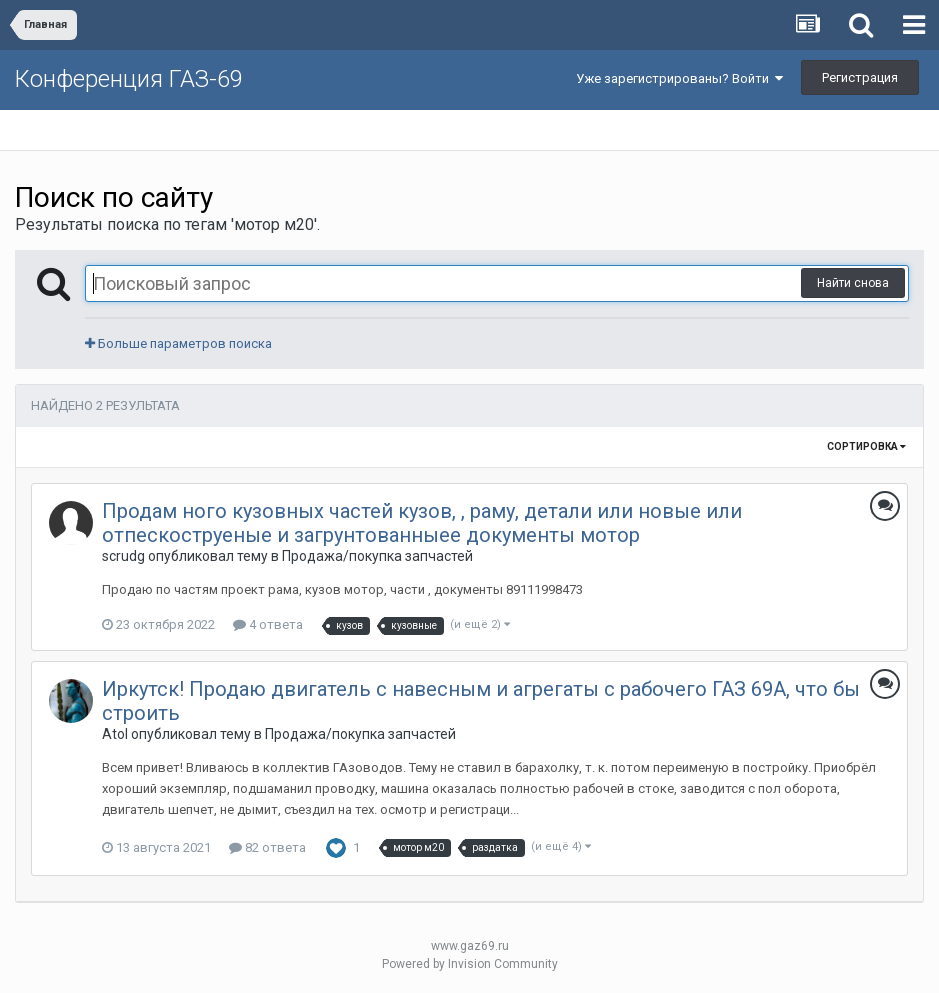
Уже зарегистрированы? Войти (679, 78)
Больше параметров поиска (178, 343)
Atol (115, 734)
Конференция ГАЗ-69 (129, 79)
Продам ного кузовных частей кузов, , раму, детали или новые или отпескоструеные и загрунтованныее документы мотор (422, 523)
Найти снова (853, 283)
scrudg (123, 556)
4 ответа (268, 624)
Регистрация (860, 77)
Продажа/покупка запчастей (377, 556)
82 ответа (267, 847)
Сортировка (866, 446)
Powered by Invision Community (470, 964)
